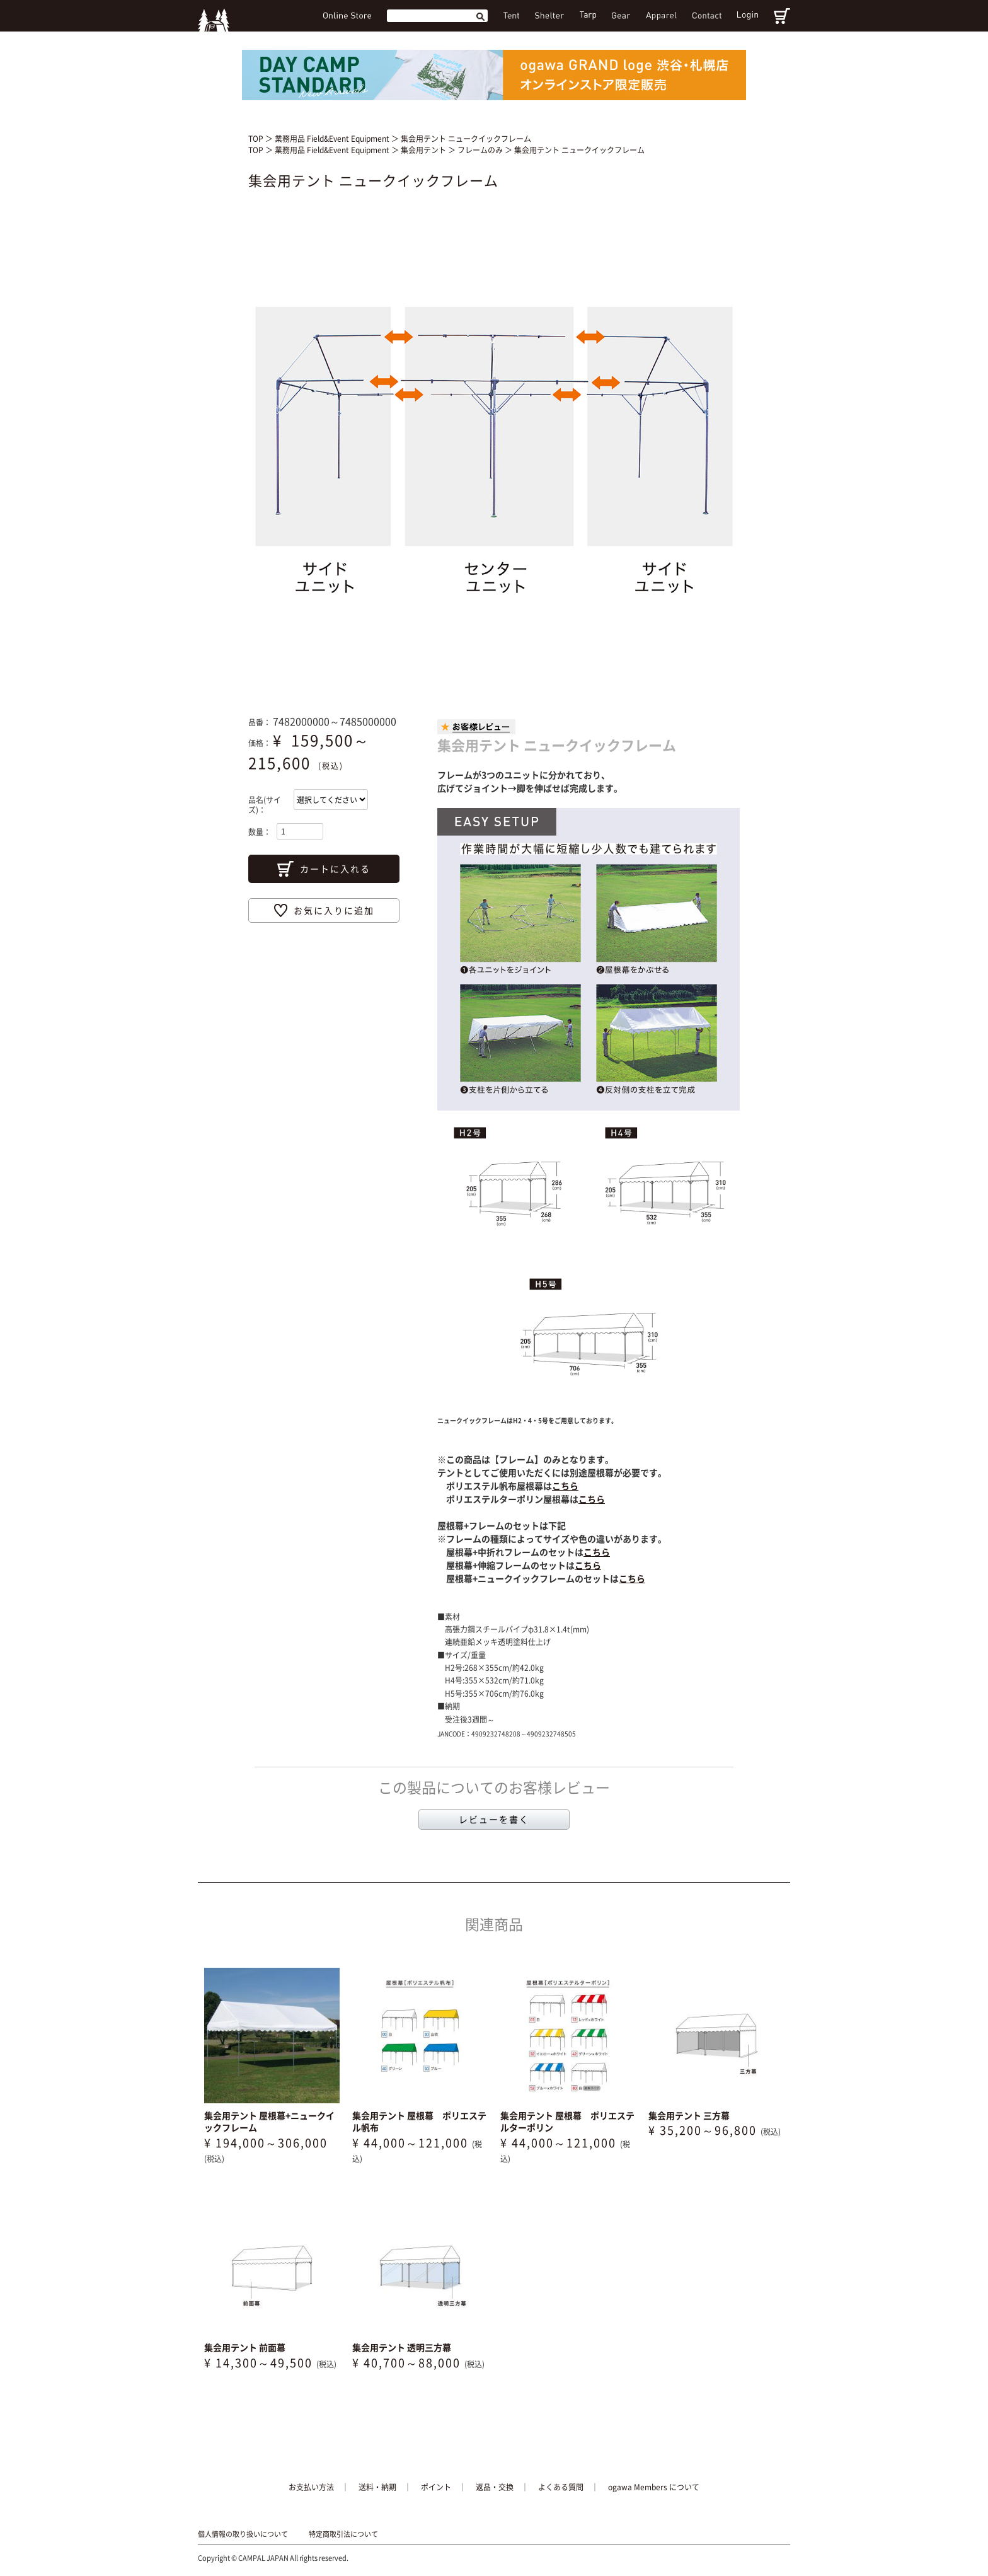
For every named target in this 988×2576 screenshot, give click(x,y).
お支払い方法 (311, 2487)
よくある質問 (560, 2487)
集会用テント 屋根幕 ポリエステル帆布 (419, 2121)
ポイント (436, 2487)
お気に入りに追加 (334, 910)
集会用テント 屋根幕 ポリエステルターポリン (567, 2121)
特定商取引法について (343, 2534)
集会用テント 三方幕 (689, 2115)
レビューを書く (494, 1819)
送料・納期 (377, 2487)
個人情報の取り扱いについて (243, 2534)
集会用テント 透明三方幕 (401, 2347)
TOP (255, 138)
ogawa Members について (653, 2487)
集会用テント (424, 150)
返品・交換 (495, 2487)
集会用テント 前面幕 (244, 2347)
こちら (565, 1485)
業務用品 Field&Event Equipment (333, 138)
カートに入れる (335, 868)
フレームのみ (481, 150)
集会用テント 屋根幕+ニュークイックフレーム (269, 2121)
